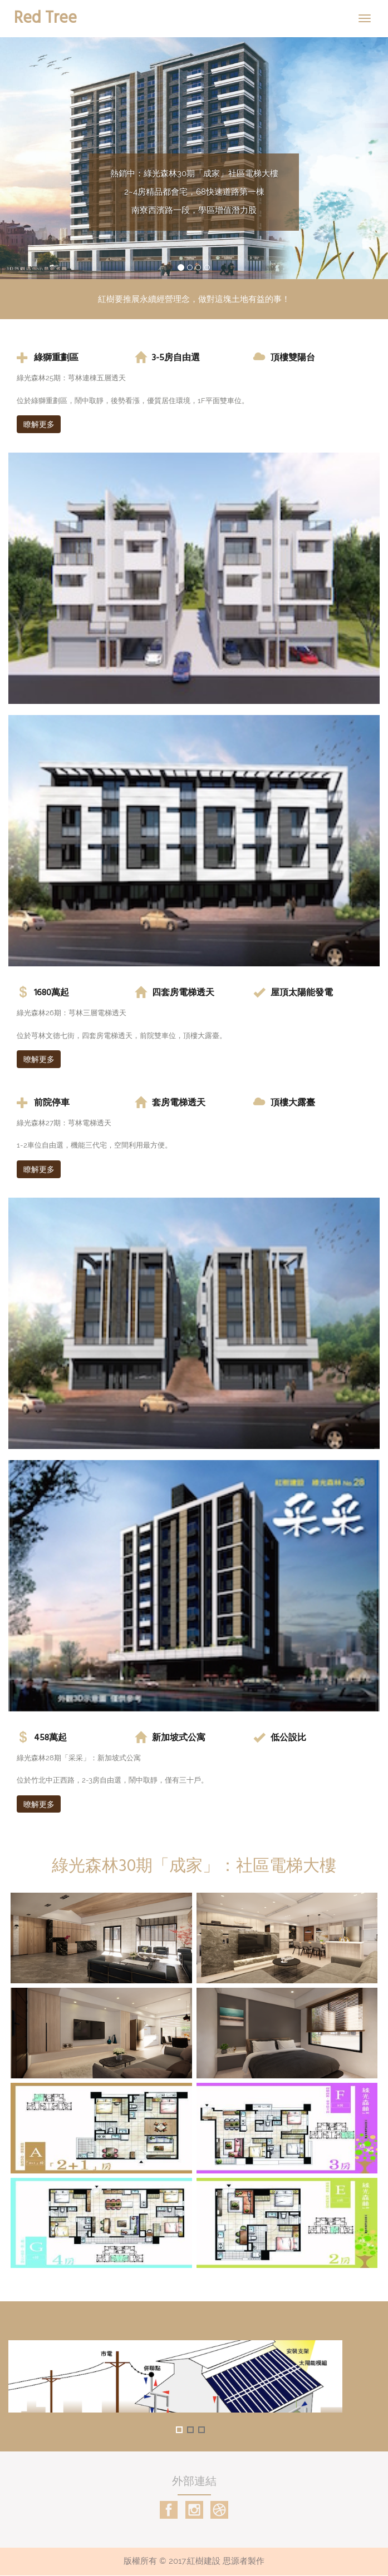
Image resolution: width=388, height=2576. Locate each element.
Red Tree (45, 16)
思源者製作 (243, 2562)
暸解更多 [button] (39, 1059)
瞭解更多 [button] (39, 424)
